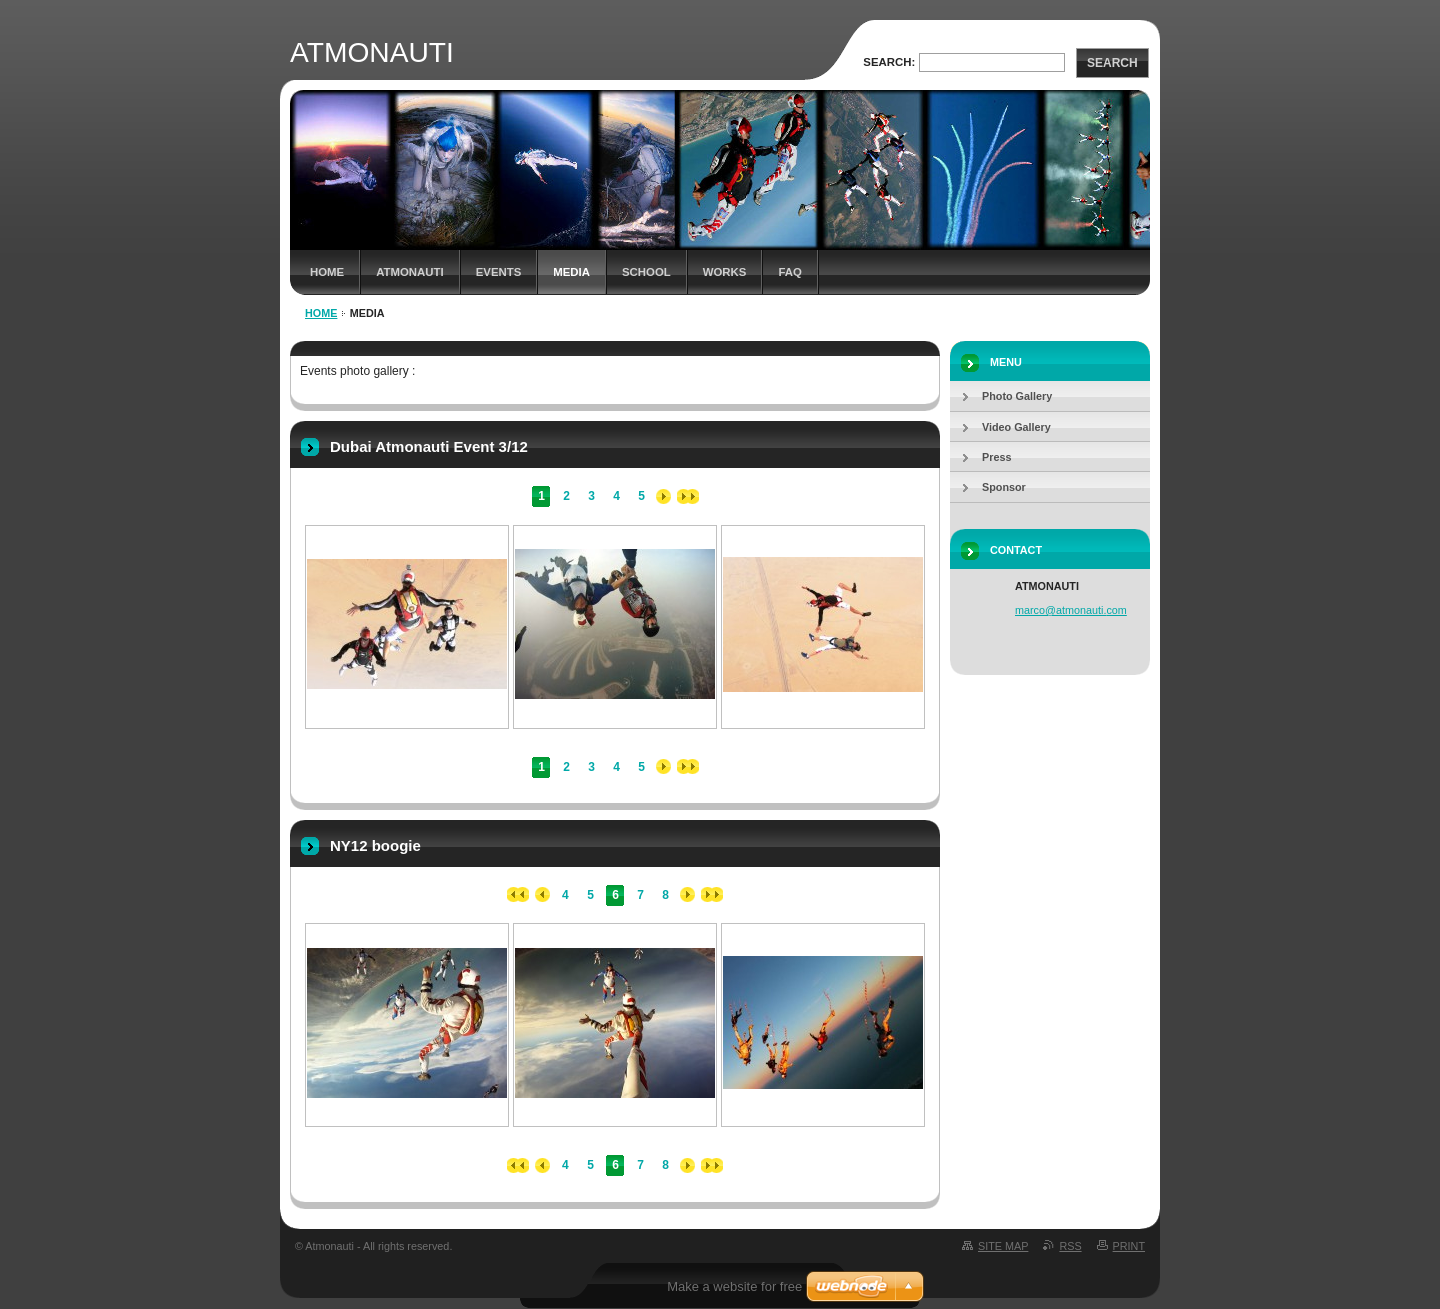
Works (725, 272)
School (646, 272)
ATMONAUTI (410, 272)
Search (1112, 63)
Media (571, 272)
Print (1129, 1246)
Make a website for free (734, 1286)
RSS (1070, 1246)
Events (499, 272)
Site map (1003, 1246)
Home (327, 272)
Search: (889, 62)
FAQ (789, 272)
